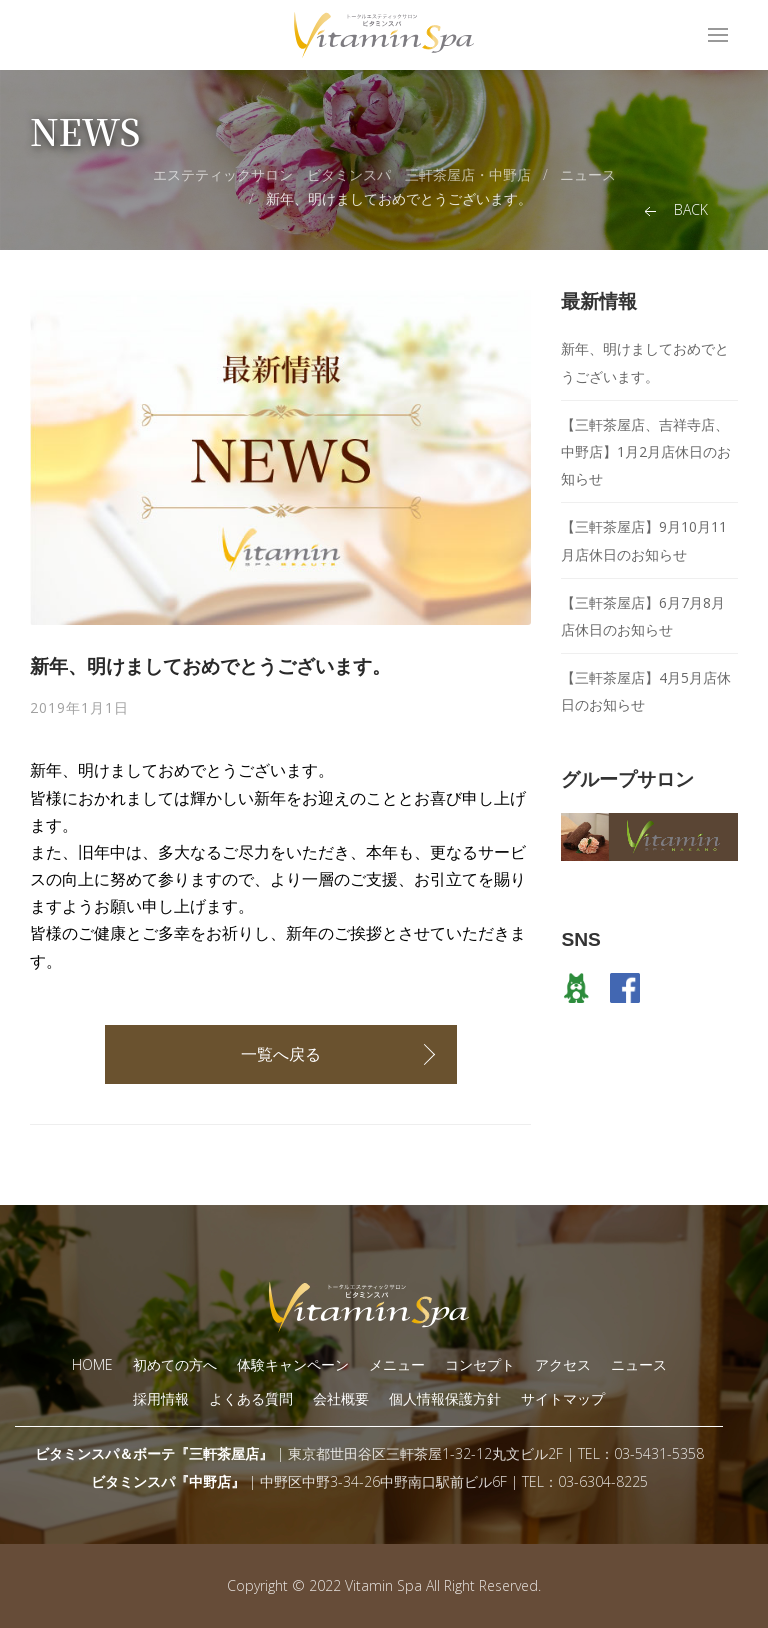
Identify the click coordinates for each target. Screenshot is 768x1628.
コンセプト (480, 1364)
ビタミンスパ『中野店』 (168, 1481)
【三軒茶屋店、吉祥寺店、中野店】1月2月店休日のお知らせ (646, 451)
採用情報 (161, 1398)
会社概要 (341, 1398)
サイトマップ (563, 1398)
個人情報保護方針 (445, 1398)
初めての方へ (175, 1364)
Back (674, 210)
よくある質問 (251, 1398)
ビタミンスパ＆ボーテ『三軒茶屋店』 (154, 1453)
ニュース (588, 174)
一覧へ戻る (281, 1054)
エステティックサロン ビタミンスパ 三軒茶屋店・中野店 (342, 174)
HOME (92, 1364)
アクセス (563, 1364)
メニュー (397, 1364)
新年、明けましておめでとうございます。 (399, 198)
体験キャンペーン (293, 1364)
